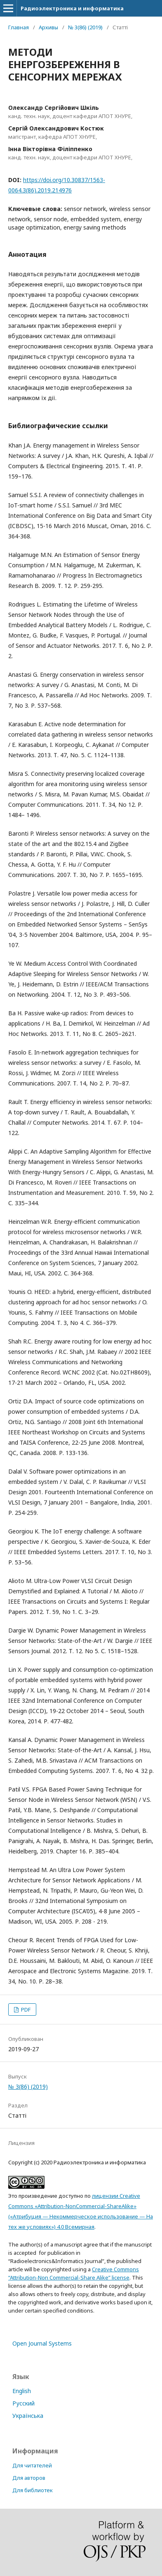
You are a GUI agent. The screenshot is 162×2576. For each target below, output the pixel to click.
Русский (23, 2403)
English (21, 2391)
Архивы (48, 27)
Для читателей (32, 2465)
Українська (27, 2416)
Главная (18, 27)
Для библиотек (32, 2490)
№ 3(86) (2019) (85, 27)
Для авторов (28, 2477)
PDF (25, 2009)
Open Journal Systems (42, 2343)
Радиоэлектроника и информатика (72, 8)
